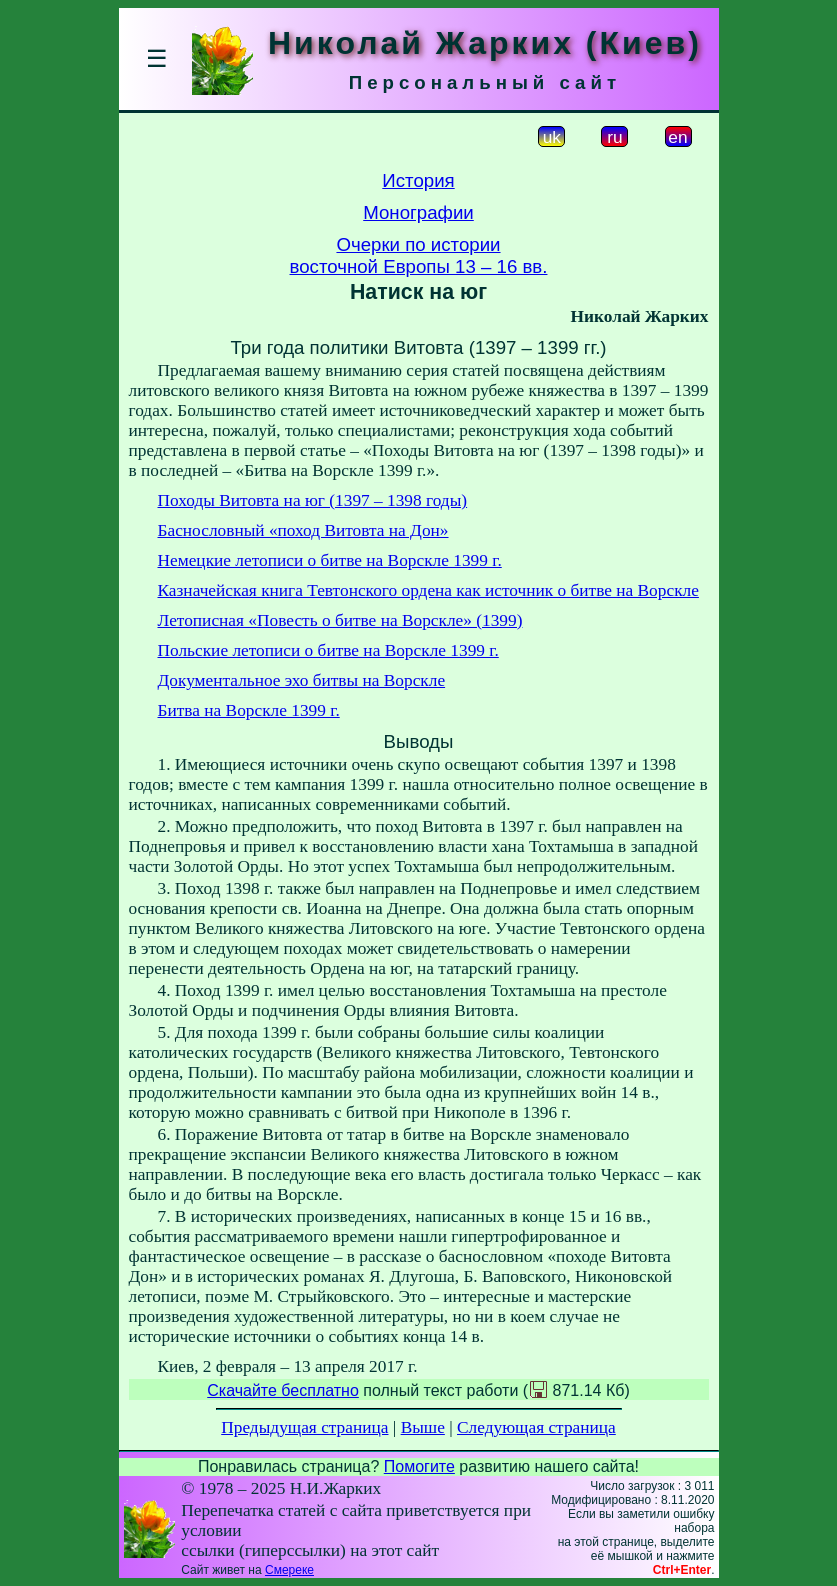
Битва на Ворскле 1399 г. (249, 710)
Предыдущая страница (304, 1427)
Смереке (289, 1570)
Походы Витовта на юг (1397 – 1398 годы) (313, 500)
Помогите (419, 1466)
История (418, 180)
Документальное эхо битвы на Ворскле (302, 680)
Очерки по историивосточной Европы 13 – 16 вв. (419, 255)
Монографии (418, 212)
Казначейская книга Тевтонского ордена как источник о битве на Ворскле (428, 590)
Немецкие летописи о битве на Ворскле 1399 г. (330, 560)
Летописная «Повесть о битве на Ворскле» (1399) (340, 620)
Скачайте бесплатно (283, 1390)
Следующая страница (536, 1427)
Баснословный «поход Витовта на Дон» (303, 530)
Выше (423, 1427)
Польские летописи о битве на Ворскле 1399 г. (328, 650)
